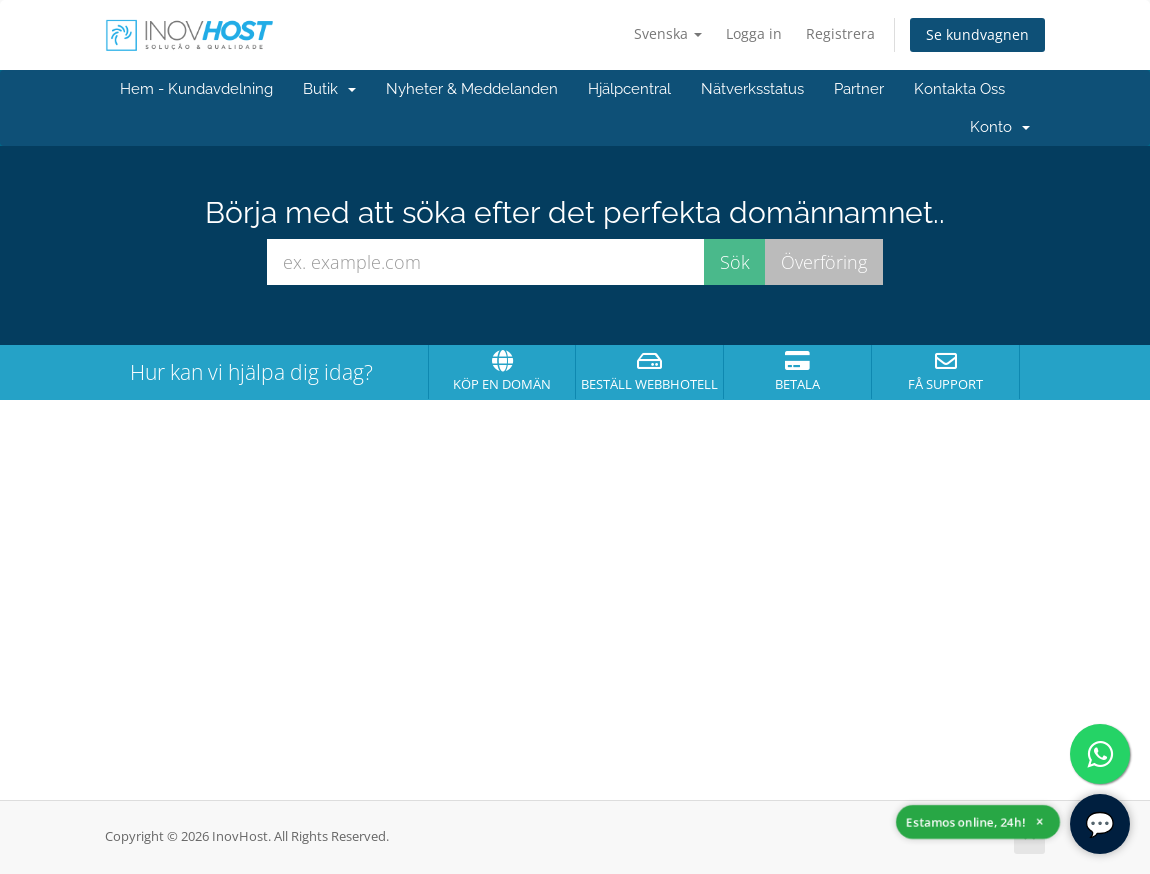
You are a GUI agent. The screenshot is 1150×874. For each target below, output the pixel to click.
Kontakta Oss (959, 89)
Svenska (668, 33)
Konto (1000, 127)
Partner (859, 89)
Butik (329, 89)
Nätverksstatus (752, 89)
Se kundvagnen (977, 34)
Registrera (840, 33)
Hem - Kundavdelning (196, 89)
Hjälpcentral (629, 89)
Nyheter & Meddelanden (472, 89)
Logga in (754, 33)
